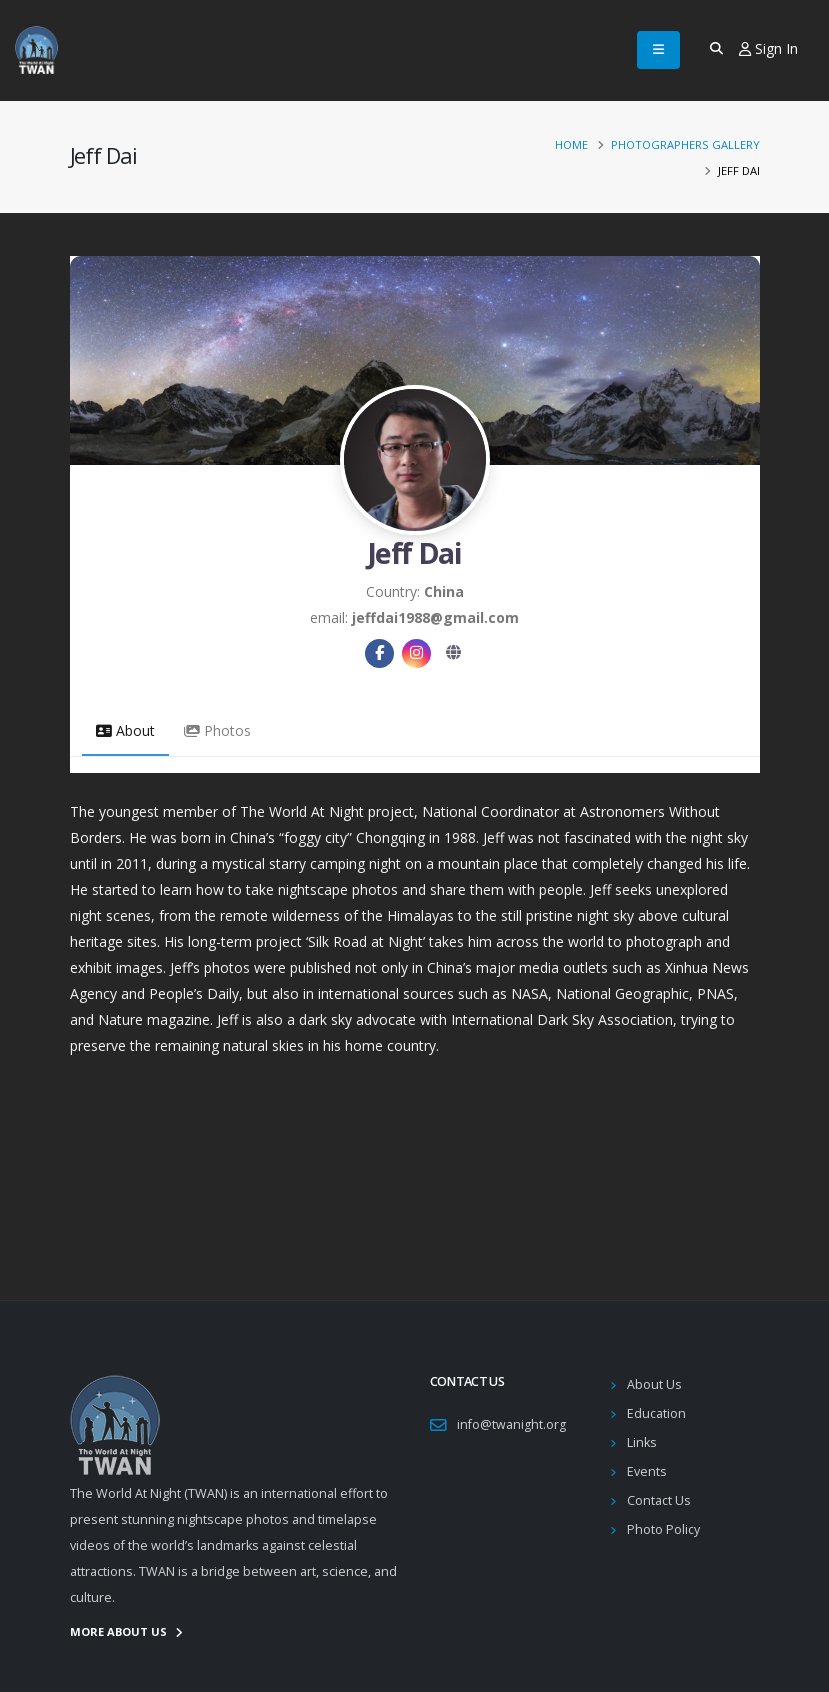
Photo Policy (663, 1529)
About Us (654, 1384)
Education (656, 1413)
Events (647, 1471)
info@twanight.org (511, 1424)
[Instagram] (416, 653)
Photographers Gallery (685, 144)
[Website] (453, 653)
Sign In (768, 48)
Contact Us (659, 1500)
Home (571, 144)
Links (642, 1442)
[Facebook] (379, 653)
